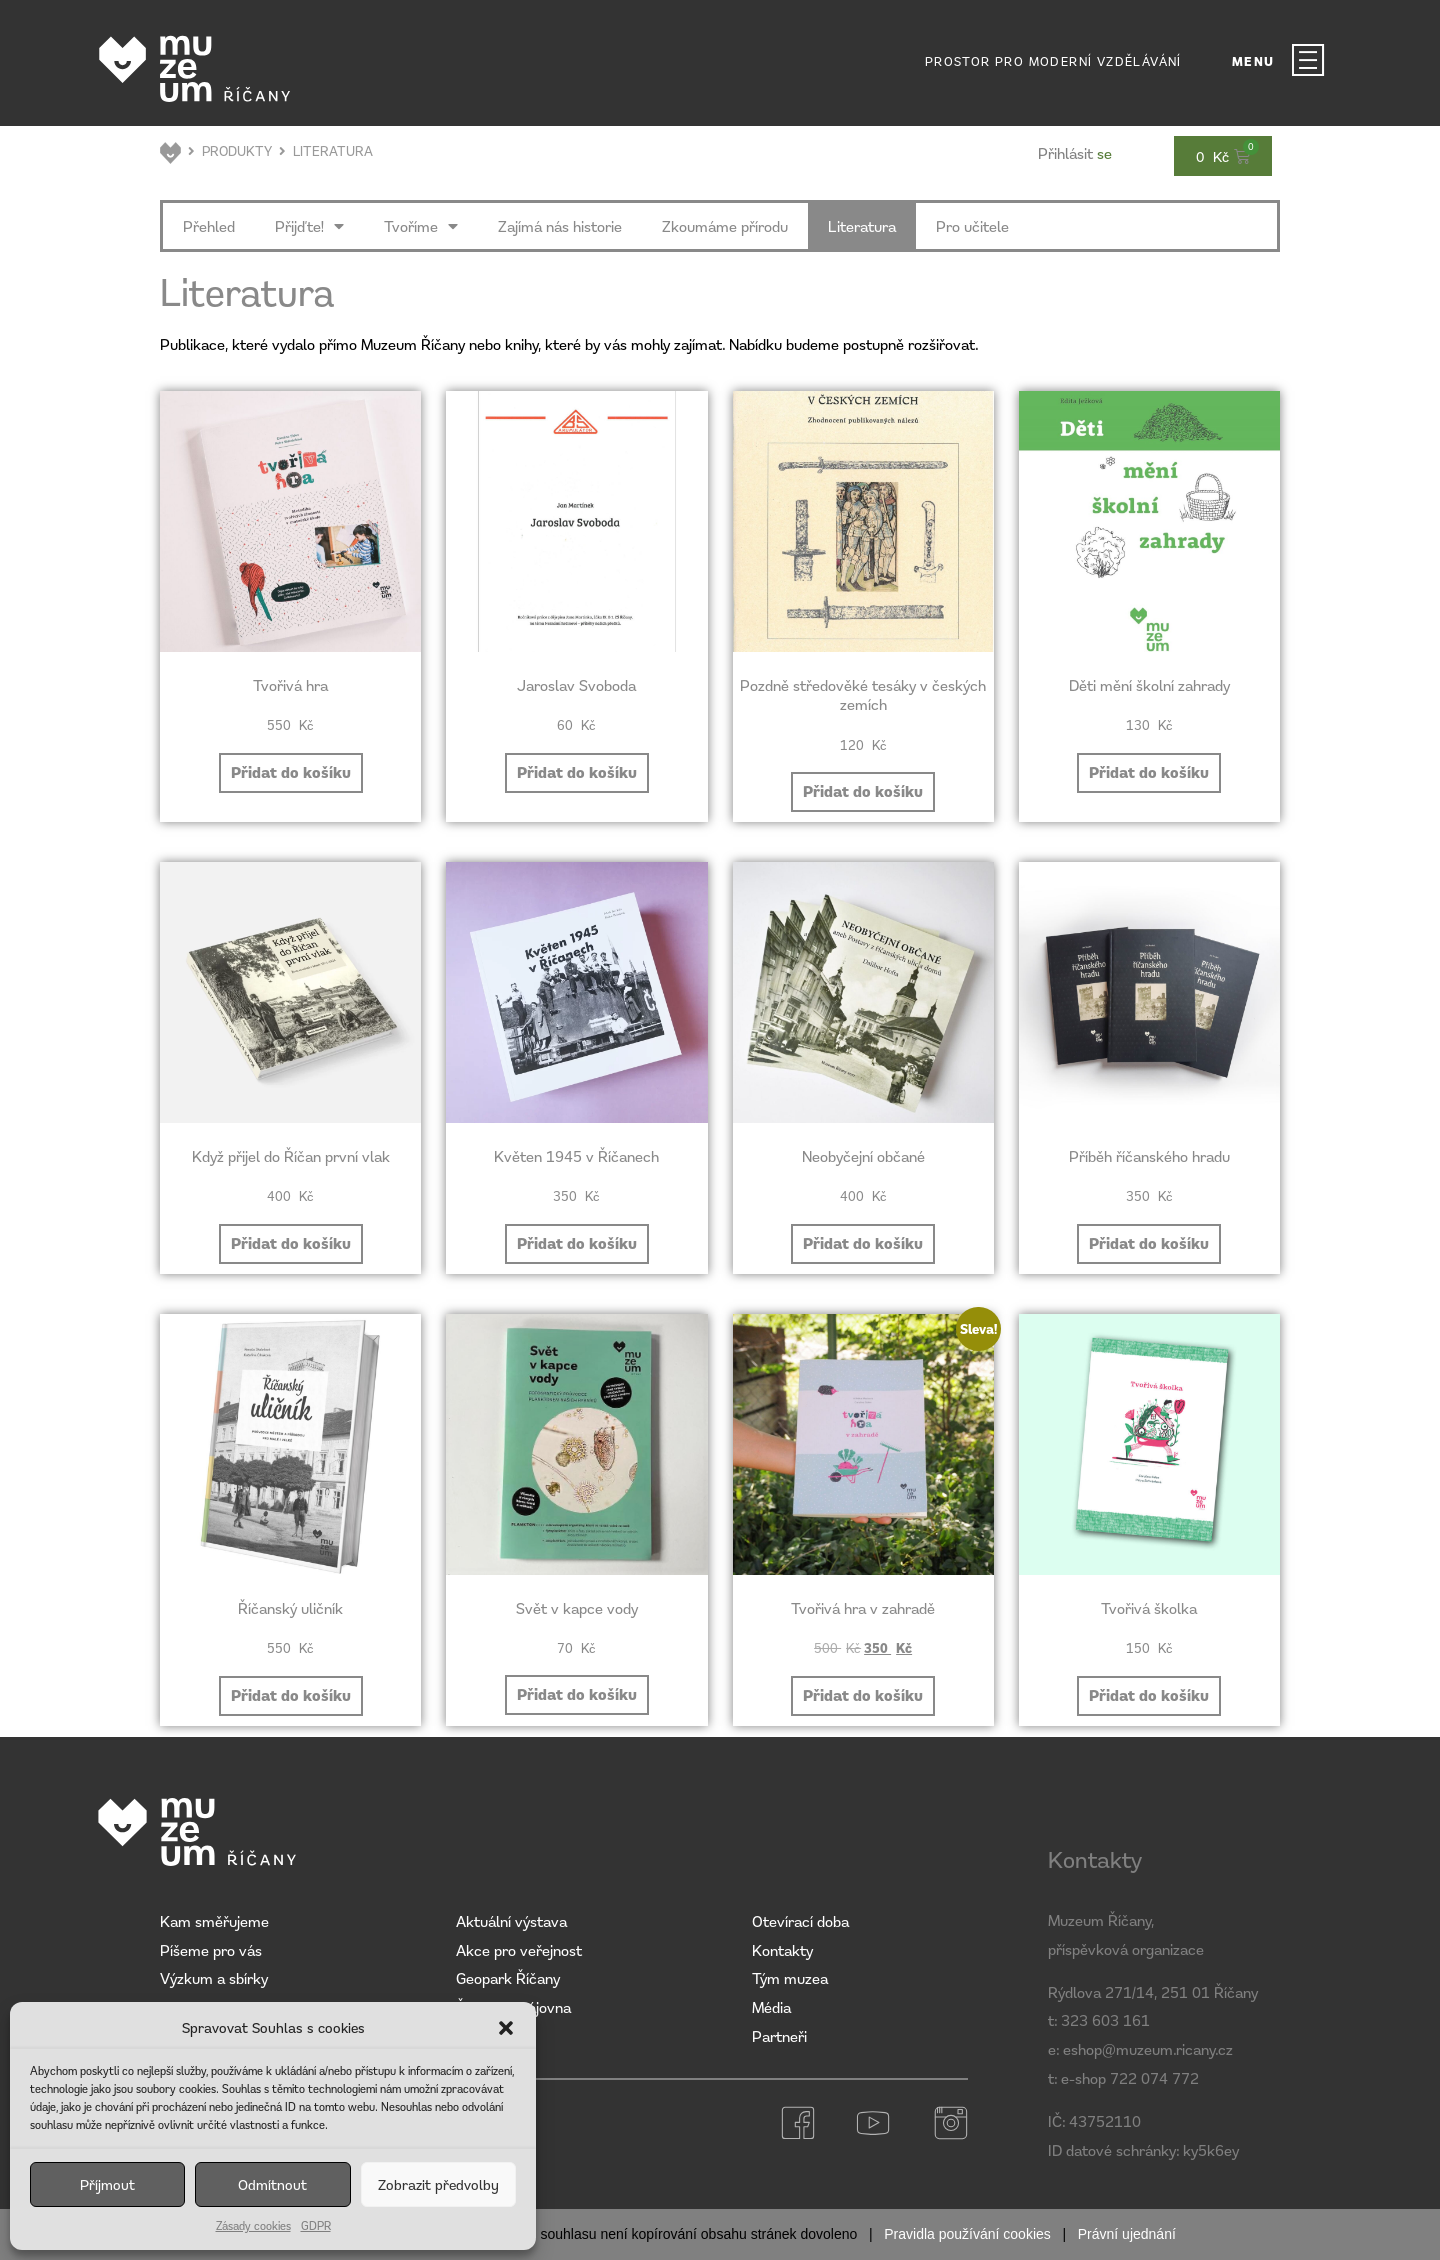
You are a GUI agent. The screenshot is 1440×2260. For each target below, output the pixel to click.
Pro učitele (972, 226)
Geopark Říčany (508, 1978)
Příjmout (107, 2184)
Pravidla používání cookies (967, 2234)
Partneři (779, 2036)
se (1075, 153)
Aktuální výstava (511, 1921)
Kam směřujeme (214, 1921)
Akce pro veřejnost (519, 1950)
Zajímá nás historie (560, 226)
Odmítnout (272, 2184)
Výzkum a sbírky (214, 1978)
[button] (506, 2028)
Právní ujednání (1127, 2234)
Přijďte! (309, 226)
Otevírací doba (800, 1921)
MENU (1253, 61)
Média (771, 2007)
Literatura (862, 226)
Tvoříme (421, 226)
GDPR (316, 2225)
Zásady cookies (253, 2225)
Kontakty (782, 1950)
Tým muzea (790, 1978)
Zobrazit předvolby (438, 2184)
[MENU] (1308, 60)
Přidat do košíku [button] (291, 772)
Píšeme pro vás (211, 1950)
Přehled (209, 226)
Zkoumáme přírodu (725, 226)
